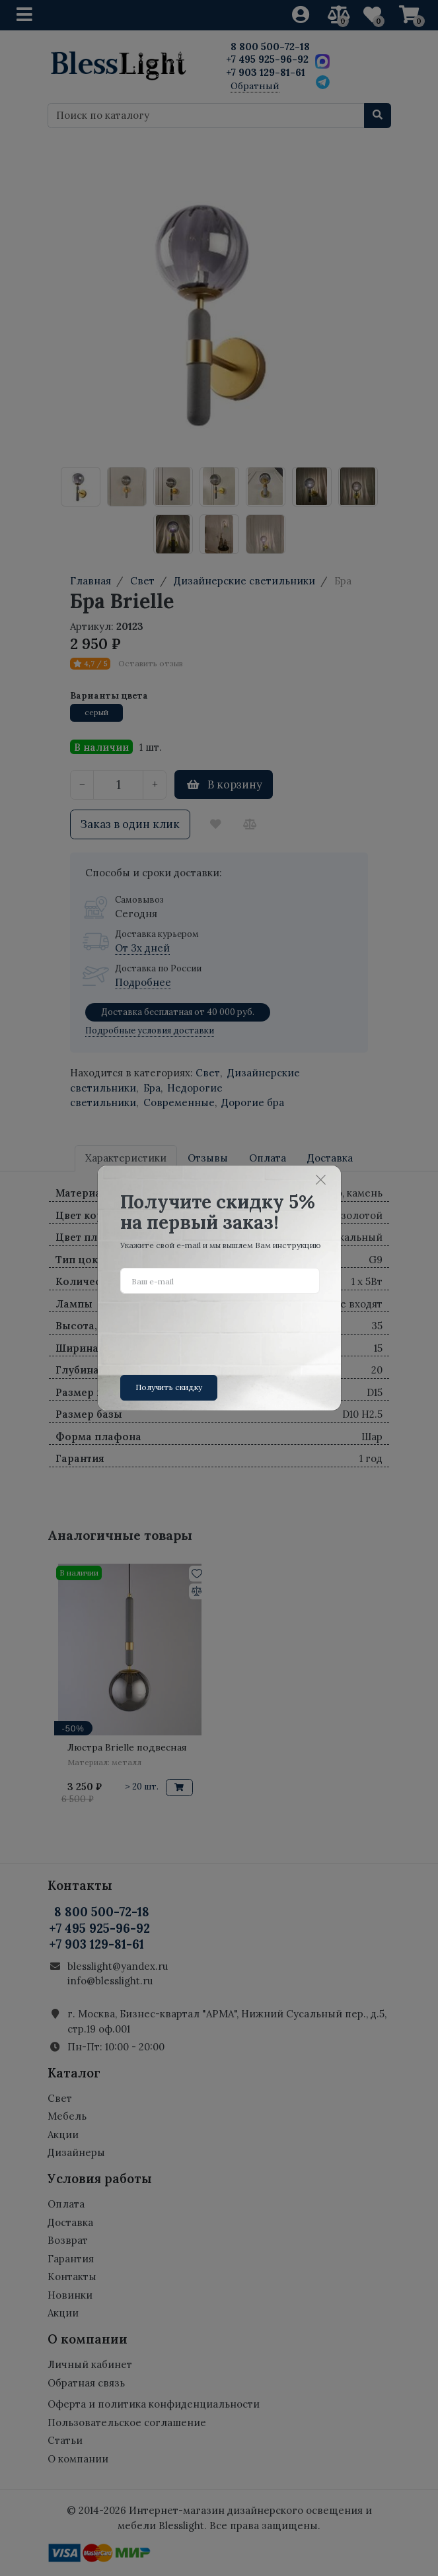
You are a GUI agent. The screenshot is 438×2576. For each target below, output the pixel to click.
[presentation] (220, 1329)
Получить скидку (168, 1387)
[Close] (320, 1179)
